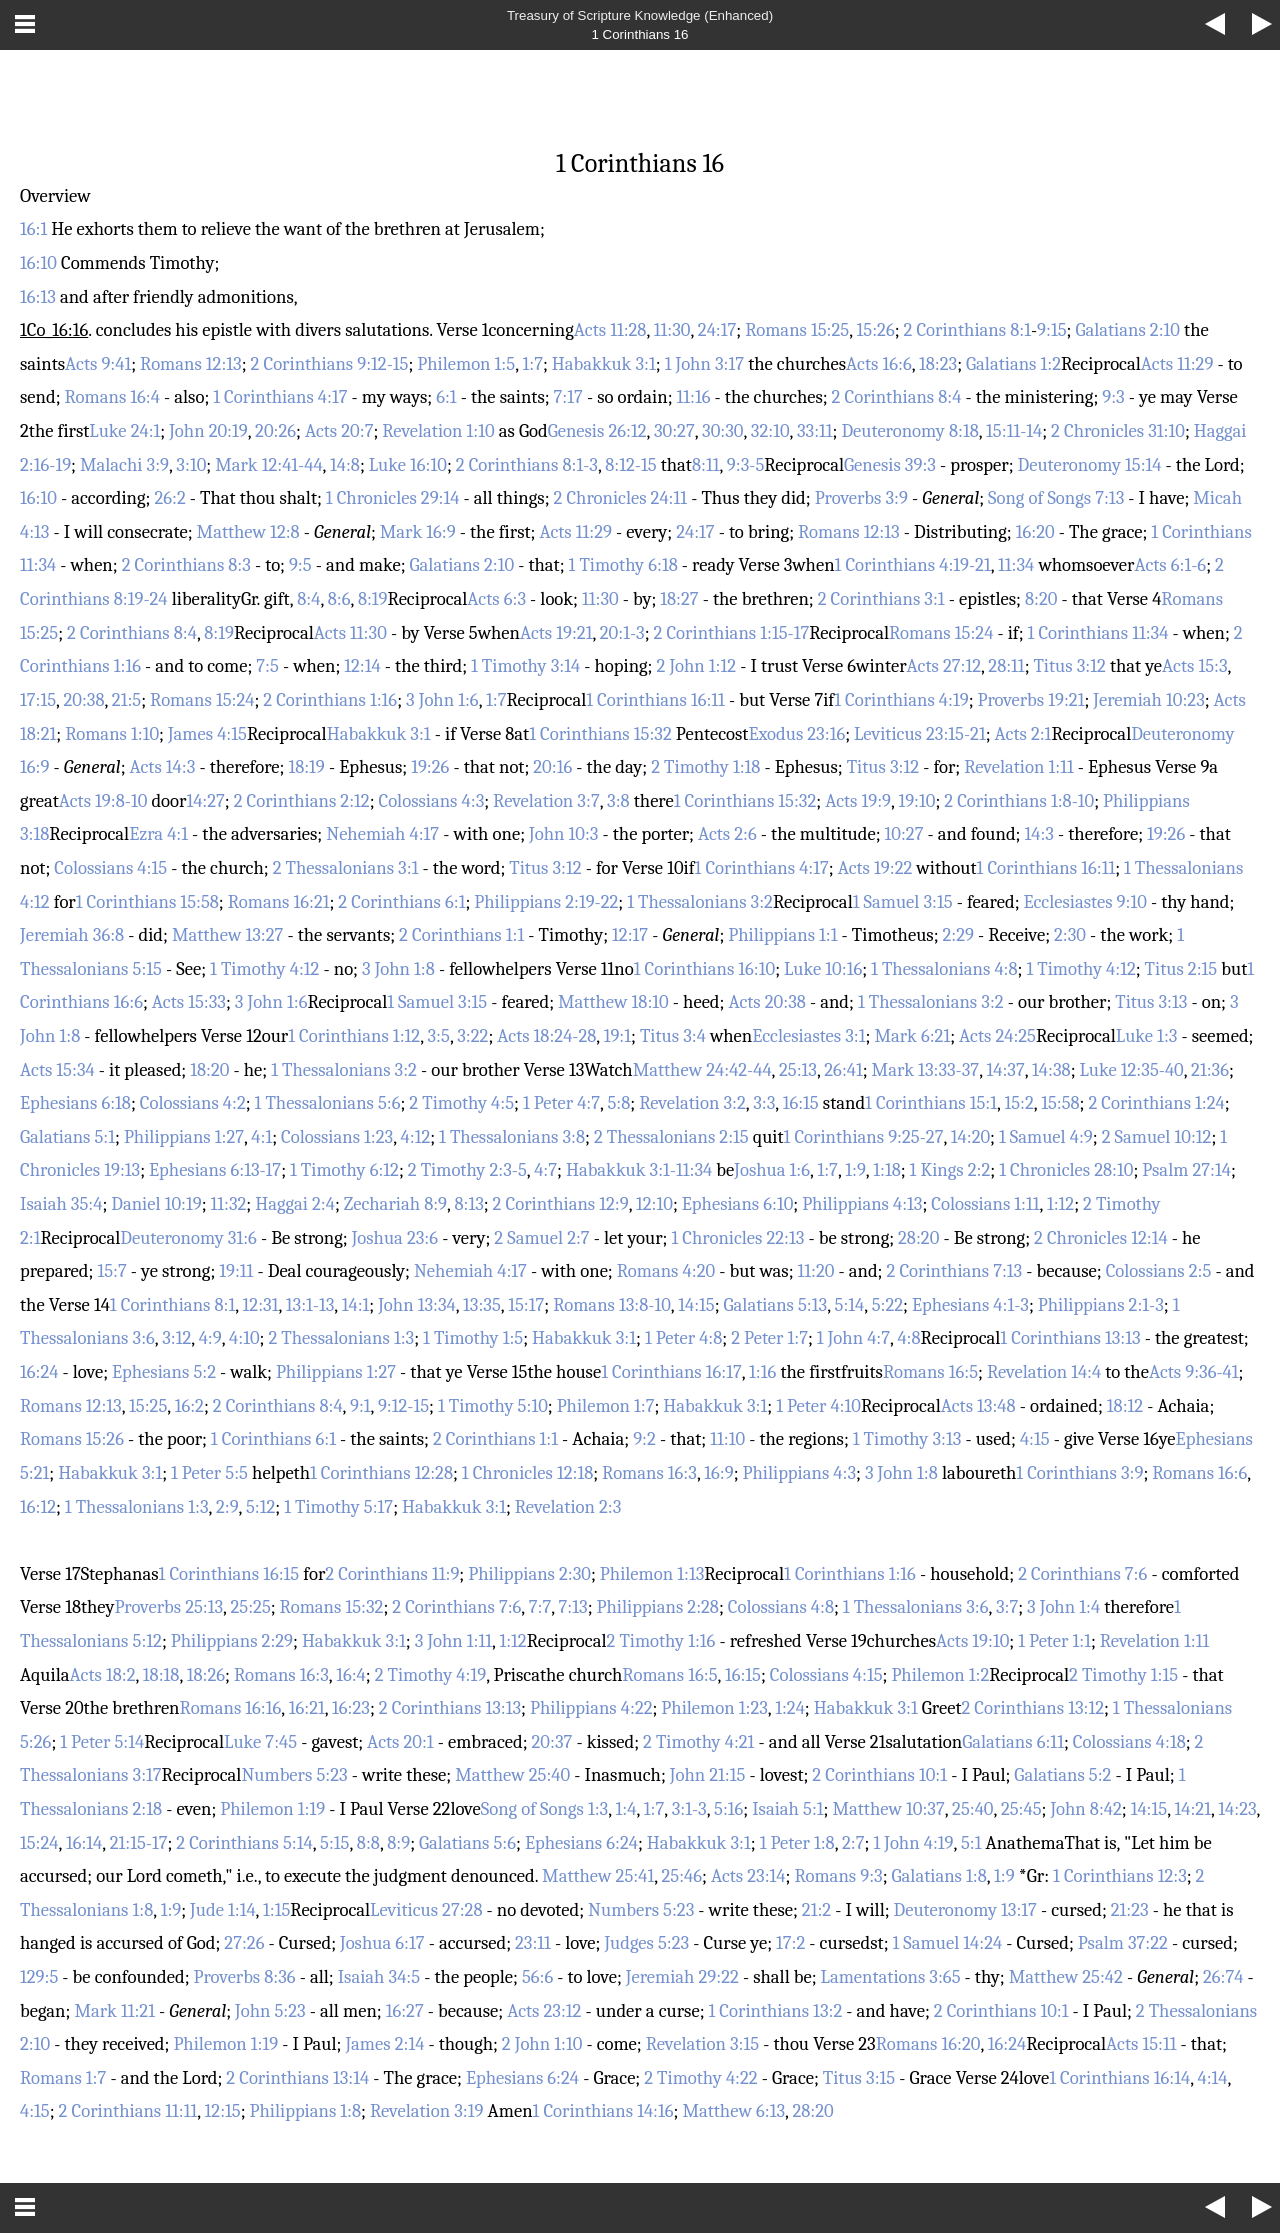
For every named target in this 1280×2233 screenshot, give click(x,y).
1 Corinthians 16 (639, 34)
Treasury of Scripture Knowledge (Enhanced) (640, 15)
